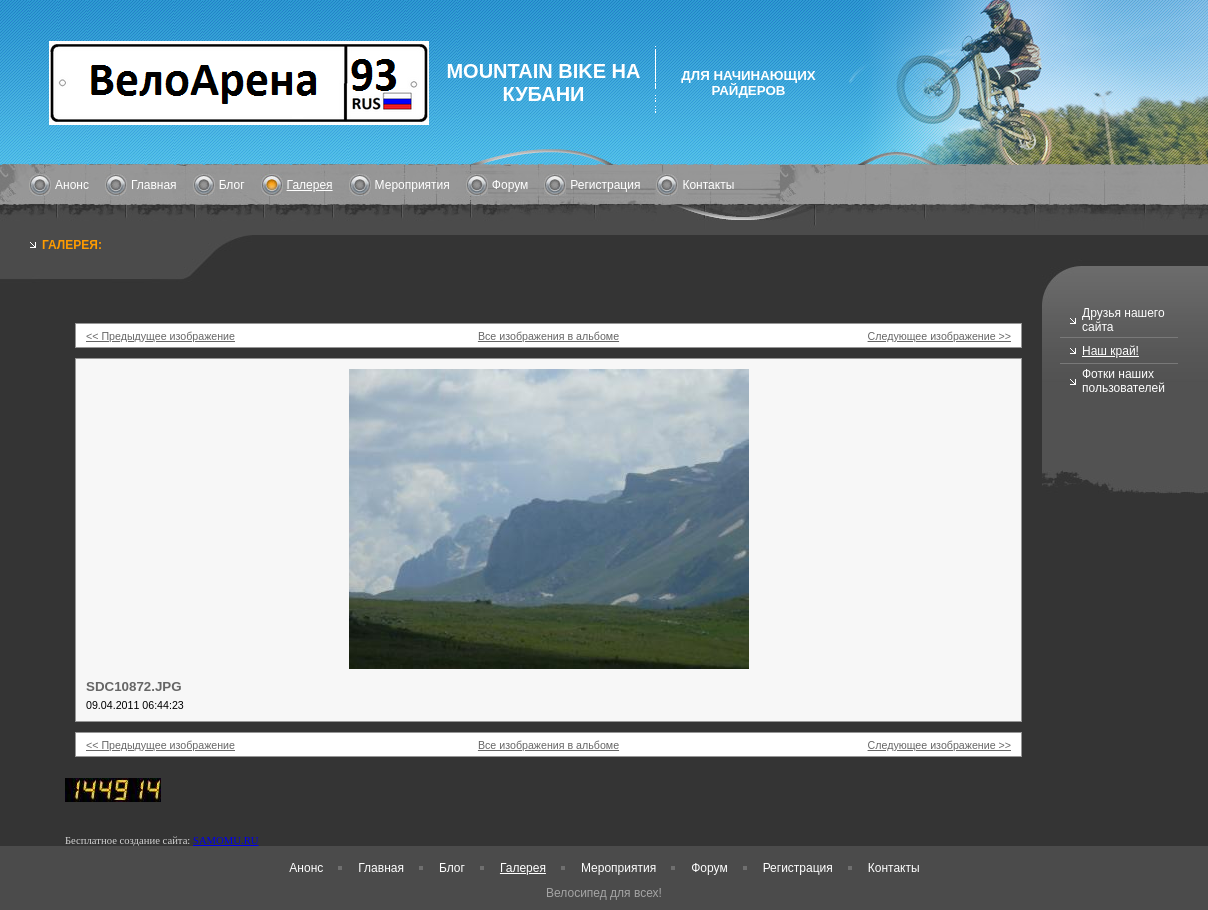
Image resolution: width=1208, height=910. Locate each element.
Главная (154, 185)
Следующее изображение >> (939, 336)
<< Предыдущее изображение (160, 336)
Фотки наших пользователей (1123, 381)
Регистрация (605, 185)
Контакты (708, 185)
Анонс (72, 185)
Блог (232, 185)
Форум (510, 185)
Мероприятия (412, 185)
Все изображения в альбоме (548, 336)
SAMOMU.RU (225, 840)
